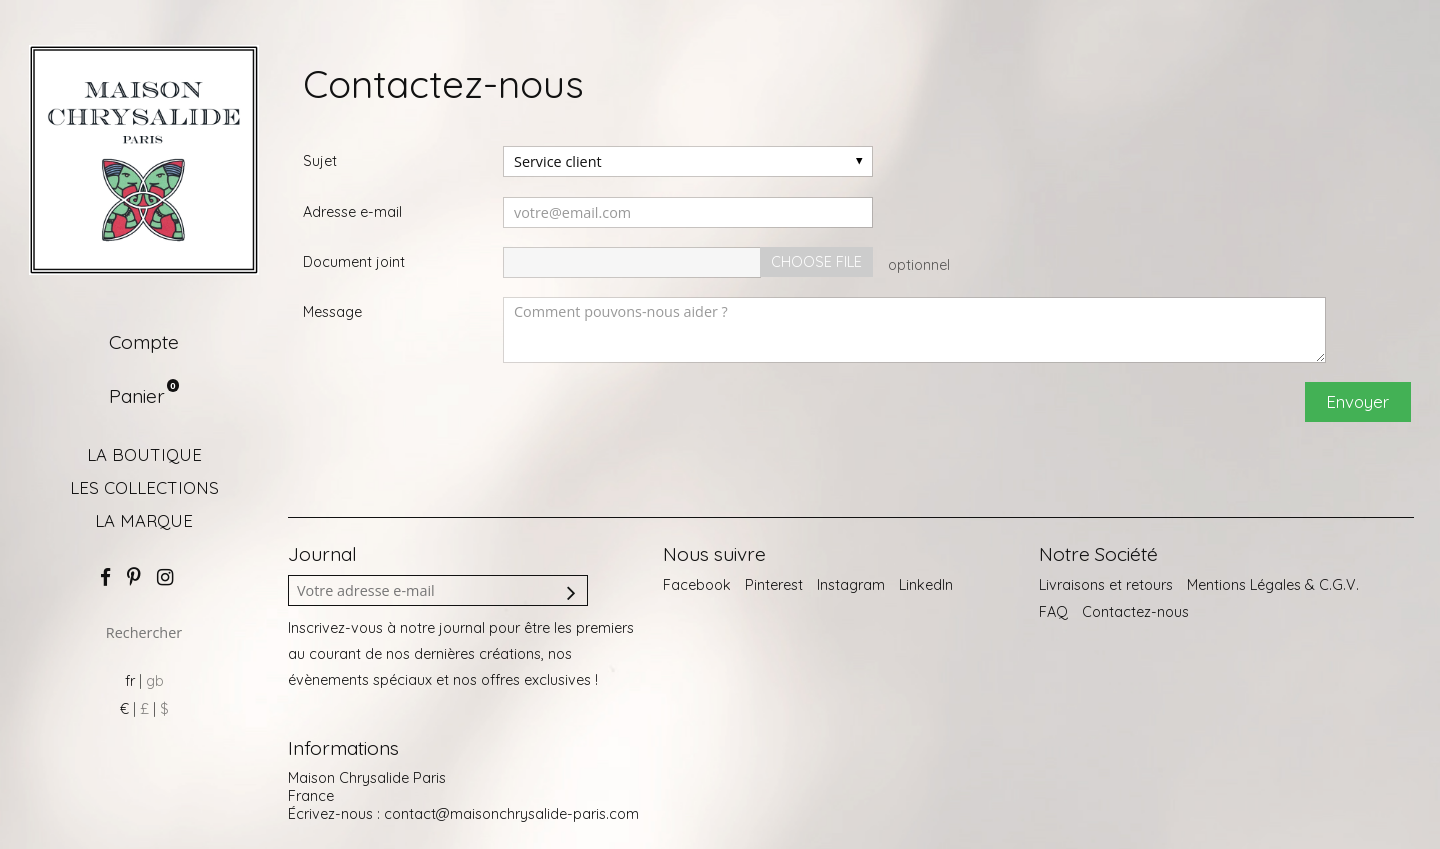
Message (332, 312)
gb (155, 681)
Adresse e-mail (352, 212)
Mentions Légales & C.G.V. (1273, 585)
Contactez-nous (1135, 612)
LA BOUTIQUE (144, 454)
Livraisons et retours (1106, 585)
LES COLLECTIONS (144, 487)
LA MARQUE (144, 520)
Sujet (320, 161)
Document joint (354, 262)
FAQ (1053, 612)
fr (130, 681)
